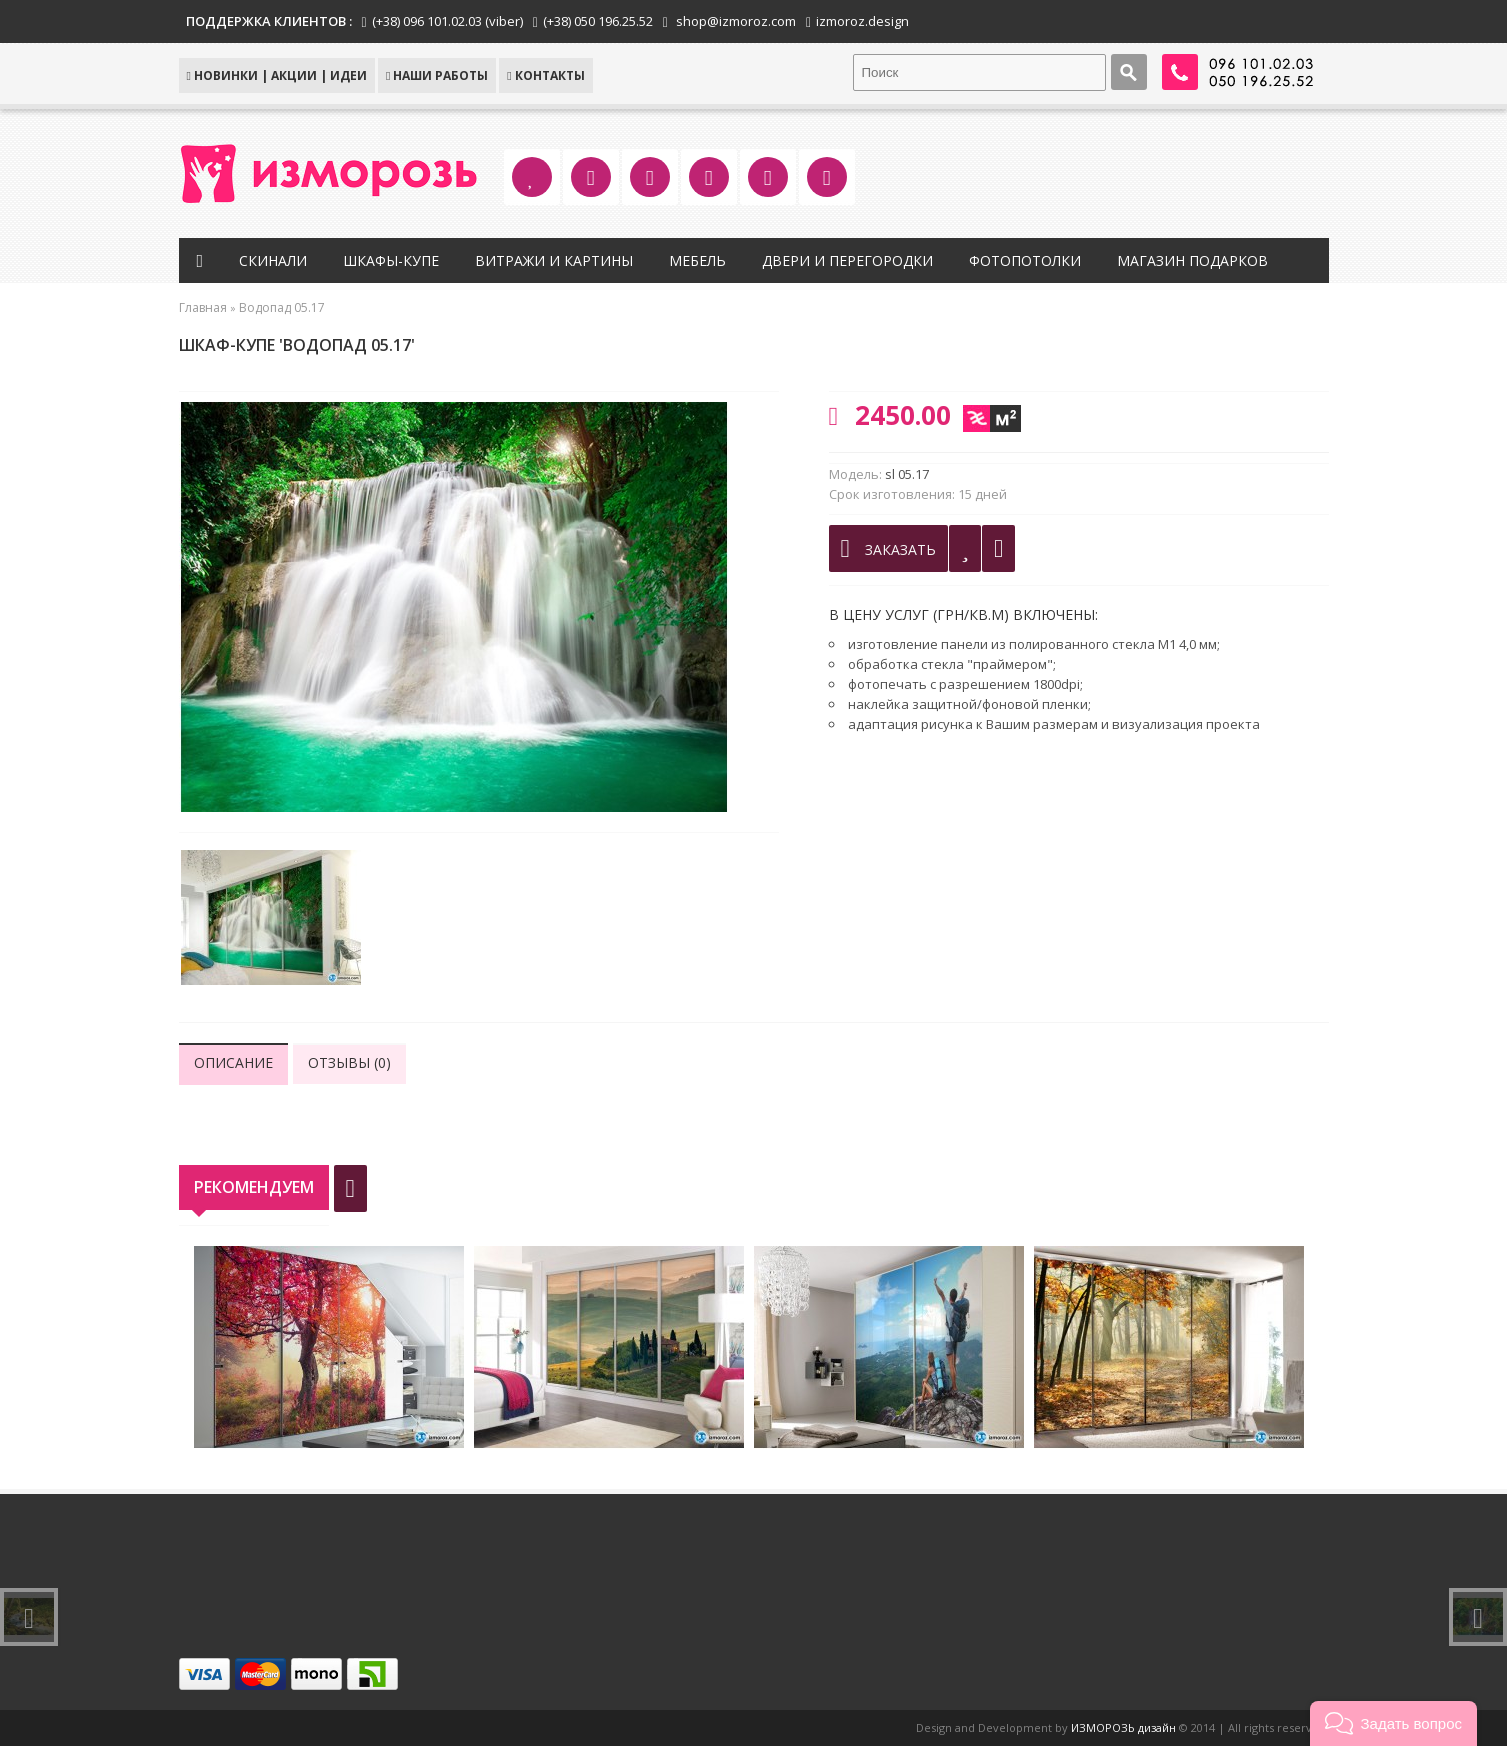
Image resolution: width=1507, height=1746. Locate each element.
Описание (233, 1062)
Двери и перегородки (847, 260)
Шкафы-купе (391, 260)
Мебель (697, 260)
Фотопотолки (1025, 260)
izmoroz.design (862, 21)
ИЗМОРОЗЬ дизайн (1123, 1727)
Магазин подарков (1192, 260)
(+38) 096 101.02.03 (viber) (447, 21)
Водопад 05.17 (282, 307)
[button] (1393, 1723)
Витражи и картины (554, 260)
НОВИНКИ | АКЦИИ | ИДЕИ (277, 75)
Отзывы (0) (349, 1062)
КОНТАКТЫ (545, 75)
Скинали (273, 260)
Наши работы (437, 75)
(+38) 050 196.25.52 (598, 21)
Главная (203, 307)
